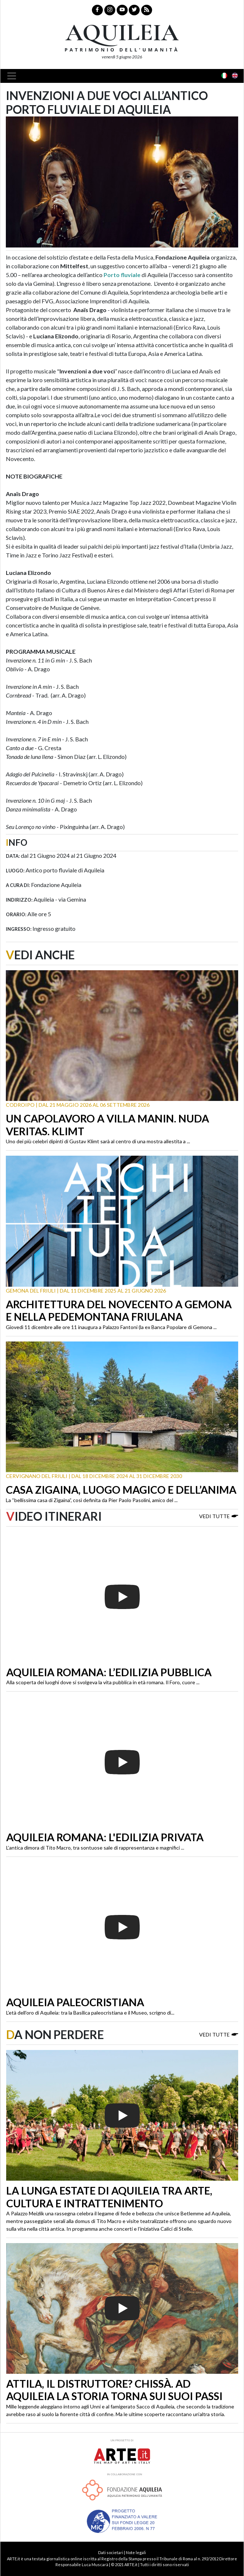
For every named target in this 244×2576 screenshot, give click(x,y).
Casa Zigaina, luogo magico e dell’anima (121, 1489)
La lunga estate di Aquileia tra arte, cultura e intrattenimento (109, 2197)
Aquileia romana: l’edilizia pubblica (109, 1672)
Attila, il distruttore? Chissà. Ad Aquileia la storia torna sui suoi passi (114, 2390)
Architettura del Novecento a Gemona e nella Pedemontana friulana (119, 1310)
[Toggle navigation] (14, 76)
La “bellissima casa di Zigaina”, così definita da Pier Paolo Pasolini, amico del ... (92, 1500)
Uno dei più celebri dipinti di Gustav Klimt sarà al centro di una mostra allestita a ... (98, 1141)
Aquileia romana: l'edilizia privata (105, 1837)
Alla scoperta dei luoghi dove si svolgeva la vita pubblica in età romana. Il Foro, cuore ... (103, 1682)
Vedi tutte (218, 1515)
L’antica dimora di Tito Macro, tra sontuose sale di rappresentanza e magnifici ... (95, 1847)
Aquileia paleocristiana (75, 2002)
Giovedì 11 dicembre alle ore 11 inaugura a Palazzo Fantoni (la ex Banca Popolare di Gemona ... (111, 1327)
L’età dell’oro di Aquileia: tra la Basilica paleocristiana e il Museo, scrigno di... (90, 2012)
